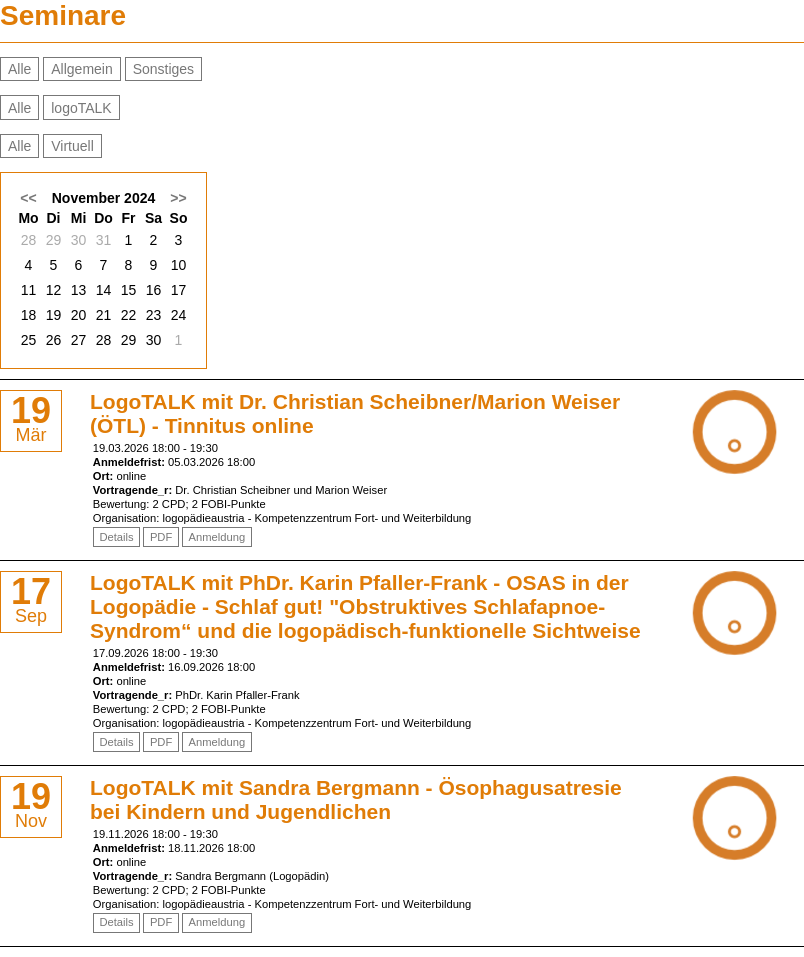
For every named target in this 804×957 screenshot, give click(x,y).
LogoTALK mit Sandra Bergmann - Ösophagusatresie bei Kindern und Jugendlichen (356, 799)
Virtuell (72, 146)
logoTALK (81, 108)
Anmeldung (217, 537)
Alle (19, 69)
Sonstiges (163, 69)
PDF (161, 537)
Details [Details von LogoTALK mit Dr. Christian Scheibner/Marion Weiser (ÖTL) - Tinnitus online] (116, 537)
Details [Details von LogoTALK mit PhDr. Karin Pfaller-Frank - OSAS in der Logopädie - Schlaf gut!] (116, 742)
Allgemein (81, 69)
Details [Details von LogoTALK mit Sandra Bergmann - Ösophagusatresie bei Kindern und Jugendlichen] (116, 922)
